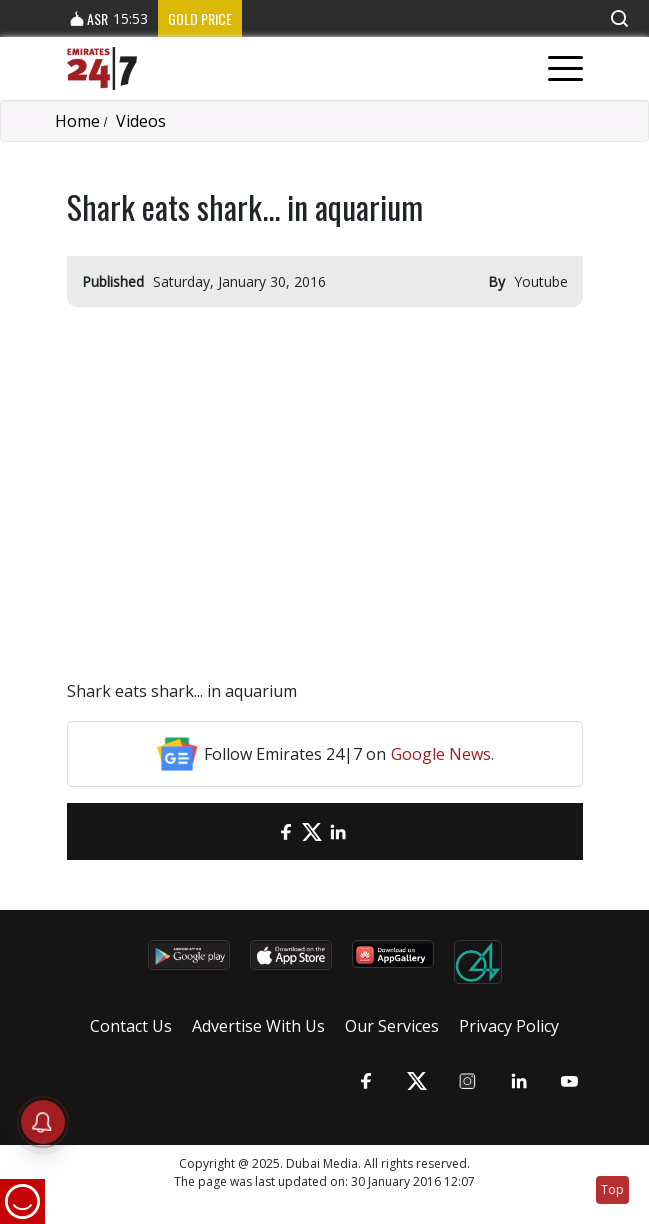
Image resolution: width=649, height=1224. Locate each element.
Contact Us (131, 1026)
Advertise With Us (258, 1026)
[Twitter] (312, 831)
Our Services (392, 1026)
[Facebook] (286, 831)
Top (612, 1189)
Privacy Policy (509, 1026)
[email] (260, 831)
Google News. (442, 754)
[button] (619, 18)
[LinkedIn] (338, 831)
